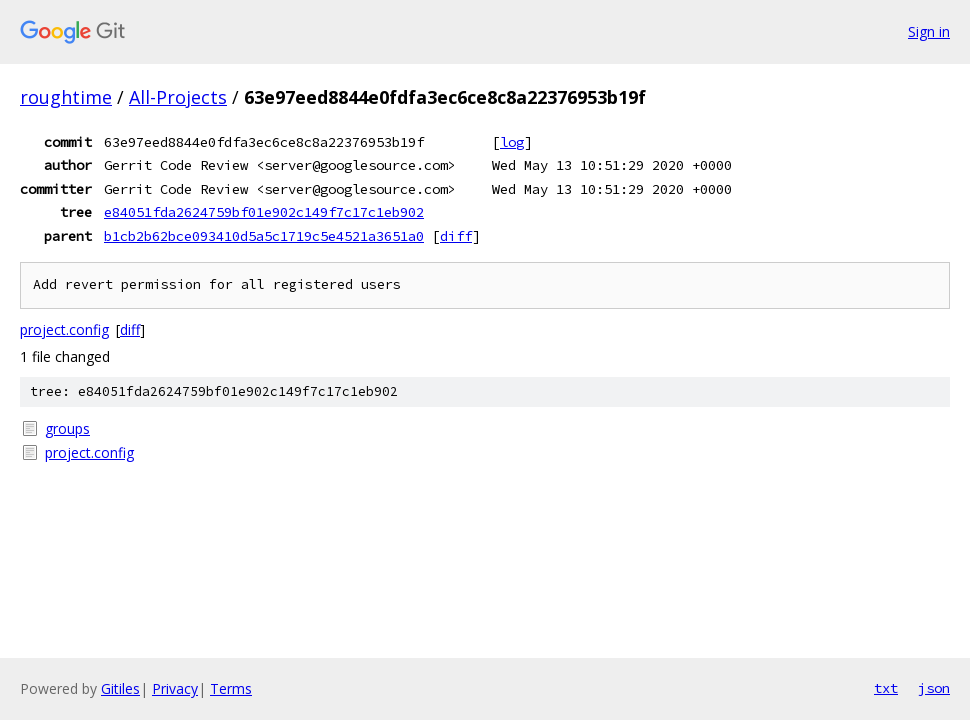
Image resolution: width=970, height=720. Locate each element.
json (934, 688)
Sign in (929, 31)
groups (67, 428)
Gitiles (120, 688)
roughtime (66, 97)
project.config (64, 329)
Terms (231, 688)
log (512, 142)
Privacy (175, 688)
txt (886, 688)
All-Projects (178, 97)
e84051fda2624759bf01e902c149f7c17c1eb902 (264, 212)
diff (456, 236)
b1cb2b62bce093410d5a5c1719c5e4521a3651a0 (264, 236)
